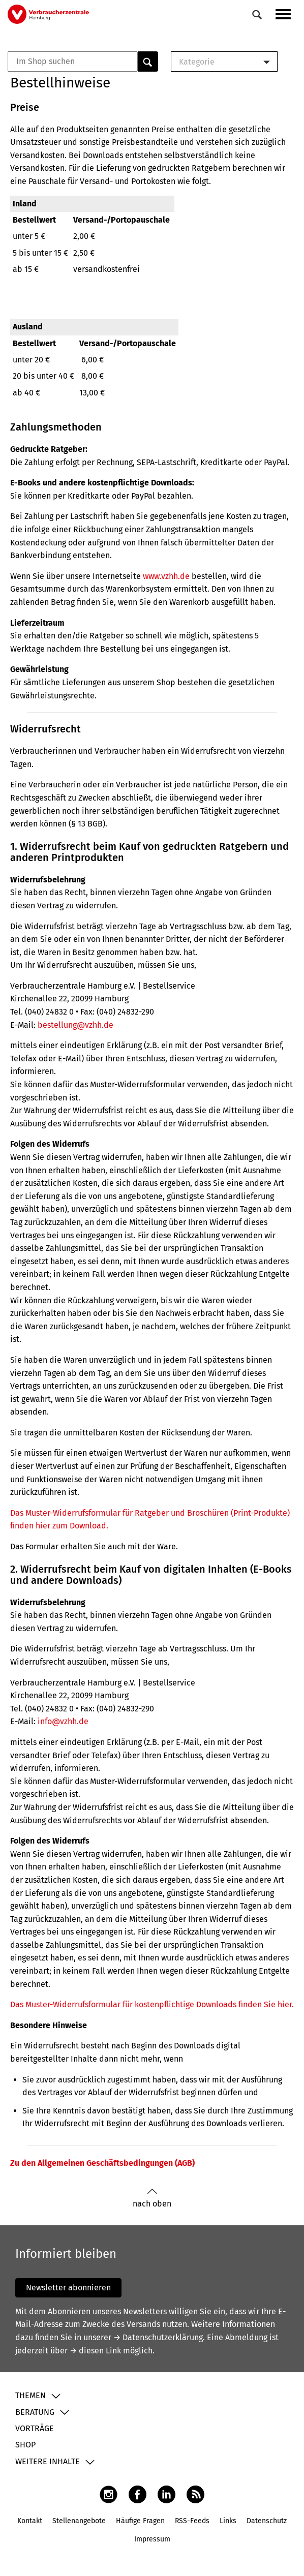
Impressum (152, 2539)
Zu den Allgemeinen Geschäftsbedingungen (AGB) (102, 2163)
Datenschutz (267, 2521)
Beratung (34, 2412)
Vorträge (34, 2428)
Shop (25, 2444)
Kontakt (29, 2521)
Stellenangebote (79, 2521)
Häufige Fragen (140, 2521)
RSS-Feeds (192, 2521)
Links (228, 2521)
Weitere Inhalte (47, 2461)
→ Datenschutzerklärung (158, 2337)
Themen (30, 2395)
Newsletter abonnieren (68, 2287)
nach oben (152, 2198)
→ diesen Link (95, 2350)
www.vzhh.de (166, 576)
